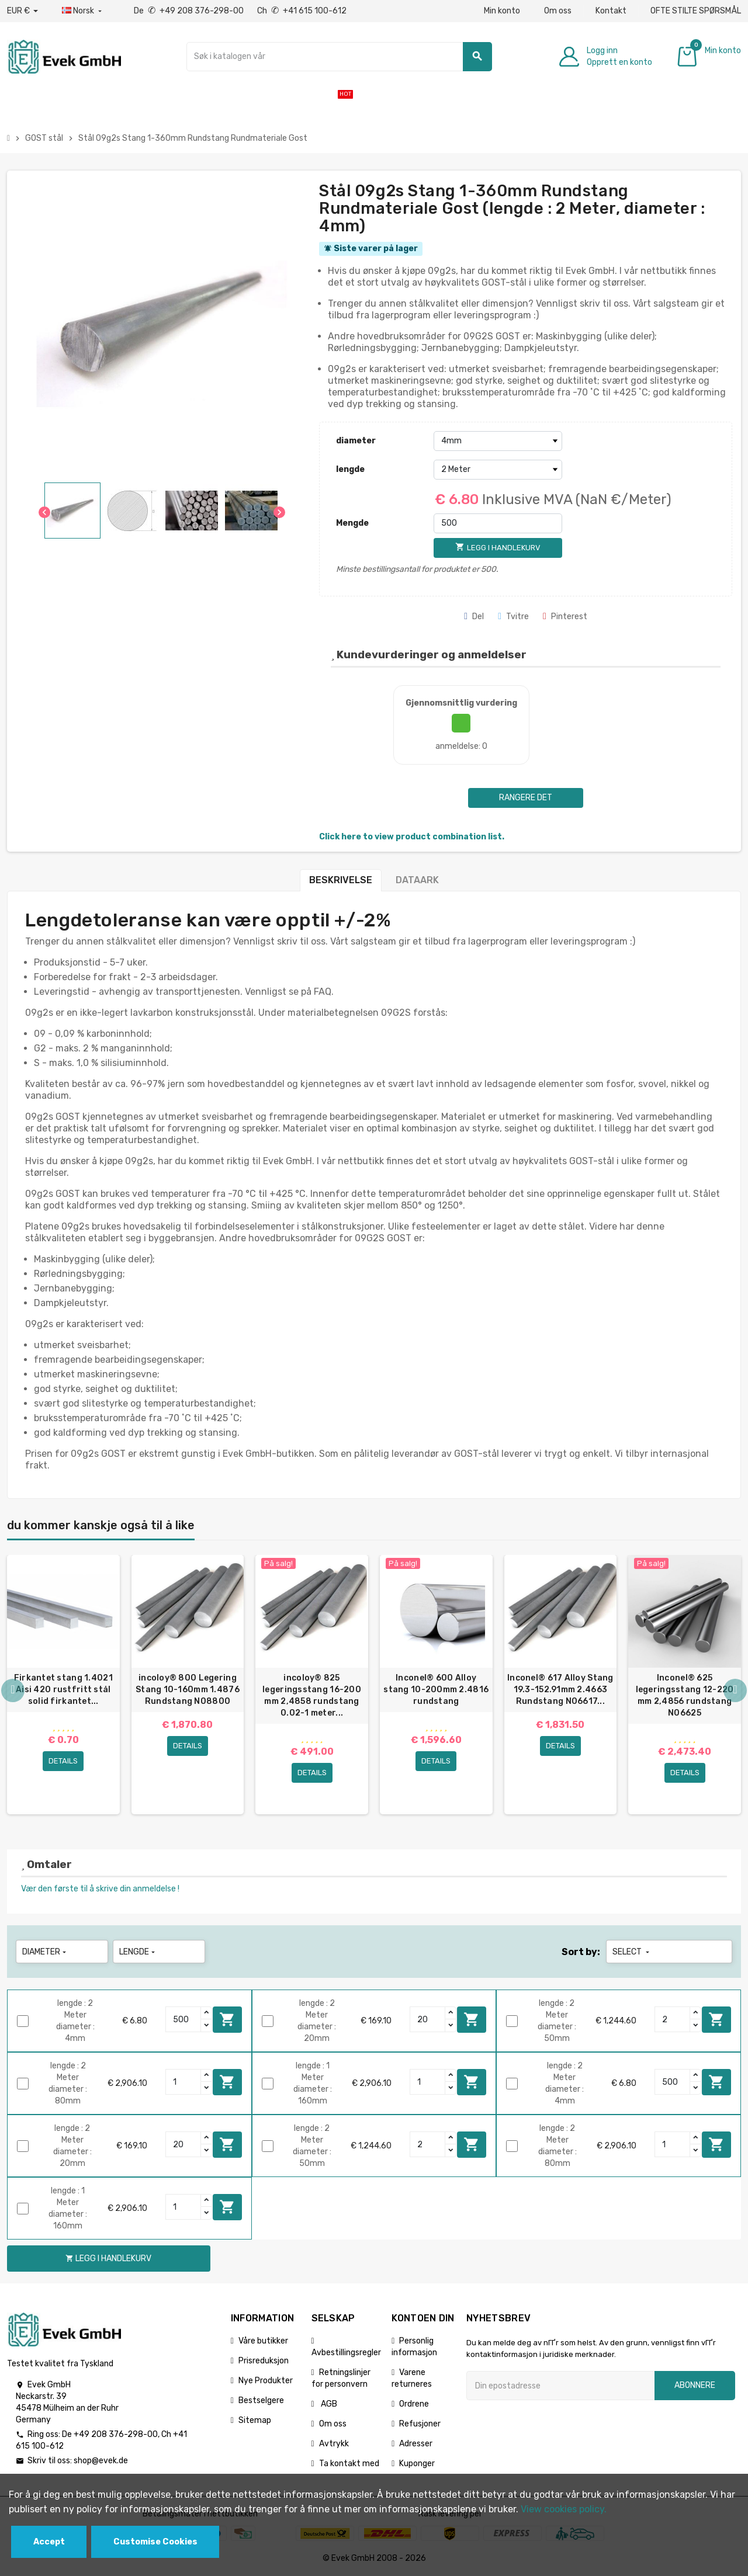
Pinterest (565, 617)
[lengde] (498, 470)
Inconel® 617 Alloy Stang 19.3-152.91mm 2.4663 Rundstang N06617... (560, 1689)
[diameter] (498, 441)
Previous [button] (13, 1690)
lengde (350, 469)
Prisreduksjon (263, 2361)
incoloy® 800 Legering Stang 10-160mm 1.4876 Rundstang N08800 (188, 1689)
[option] (63, 1684)
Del (474, 617)
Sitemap (254, 2420)
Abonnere (694, 2385)
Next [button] (735, 1690)
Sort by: (581, 1951)
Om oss (558, 11)
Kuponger (417, 2464)
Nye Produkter (265, 2381)
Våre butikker (263, 2341)
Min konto (502, 11)
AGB (328, 2404)
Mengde (352, 523)
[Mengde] (498, 523)
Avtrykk (334, 2444)
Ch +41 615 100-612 (302, 11)
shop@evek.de (101, 2461)
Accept (49, 2542)
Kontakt (610, 11)
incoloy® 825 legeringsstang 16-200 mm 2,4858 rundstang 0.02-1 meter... (311, 1695)
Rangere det (525, 798)
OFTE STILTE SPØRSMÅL (695, 11)
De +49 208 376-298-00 (189, 11)
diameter (356, 441)
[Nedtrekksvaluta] (22, 11)
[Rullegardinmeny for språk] (83, 11)
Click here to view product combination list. (411, 837)
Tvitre (513, 617)
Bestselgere (261, 2400)
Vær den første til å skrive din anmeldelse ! (100, 1889)
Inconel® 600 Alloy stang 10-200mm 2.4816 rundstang (436, 1689)
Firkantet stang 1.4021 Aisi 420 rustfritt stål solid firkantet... (63, 1689)
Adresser (415, 2444)
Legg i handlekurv (227, 2019)
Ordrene (414, 2404)
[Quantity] (183, 2019)
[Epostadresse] (560, 2385)
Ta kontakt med (349, 2464)
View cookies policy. (564, 2509)
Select (632, 1952)
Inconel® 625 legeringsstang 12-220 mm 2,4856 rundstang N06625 (685, 1695)
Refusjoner (420, 2424)
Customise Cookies (155, 2542)
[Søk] (339, 56)
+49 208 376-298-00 (116, 2434)
